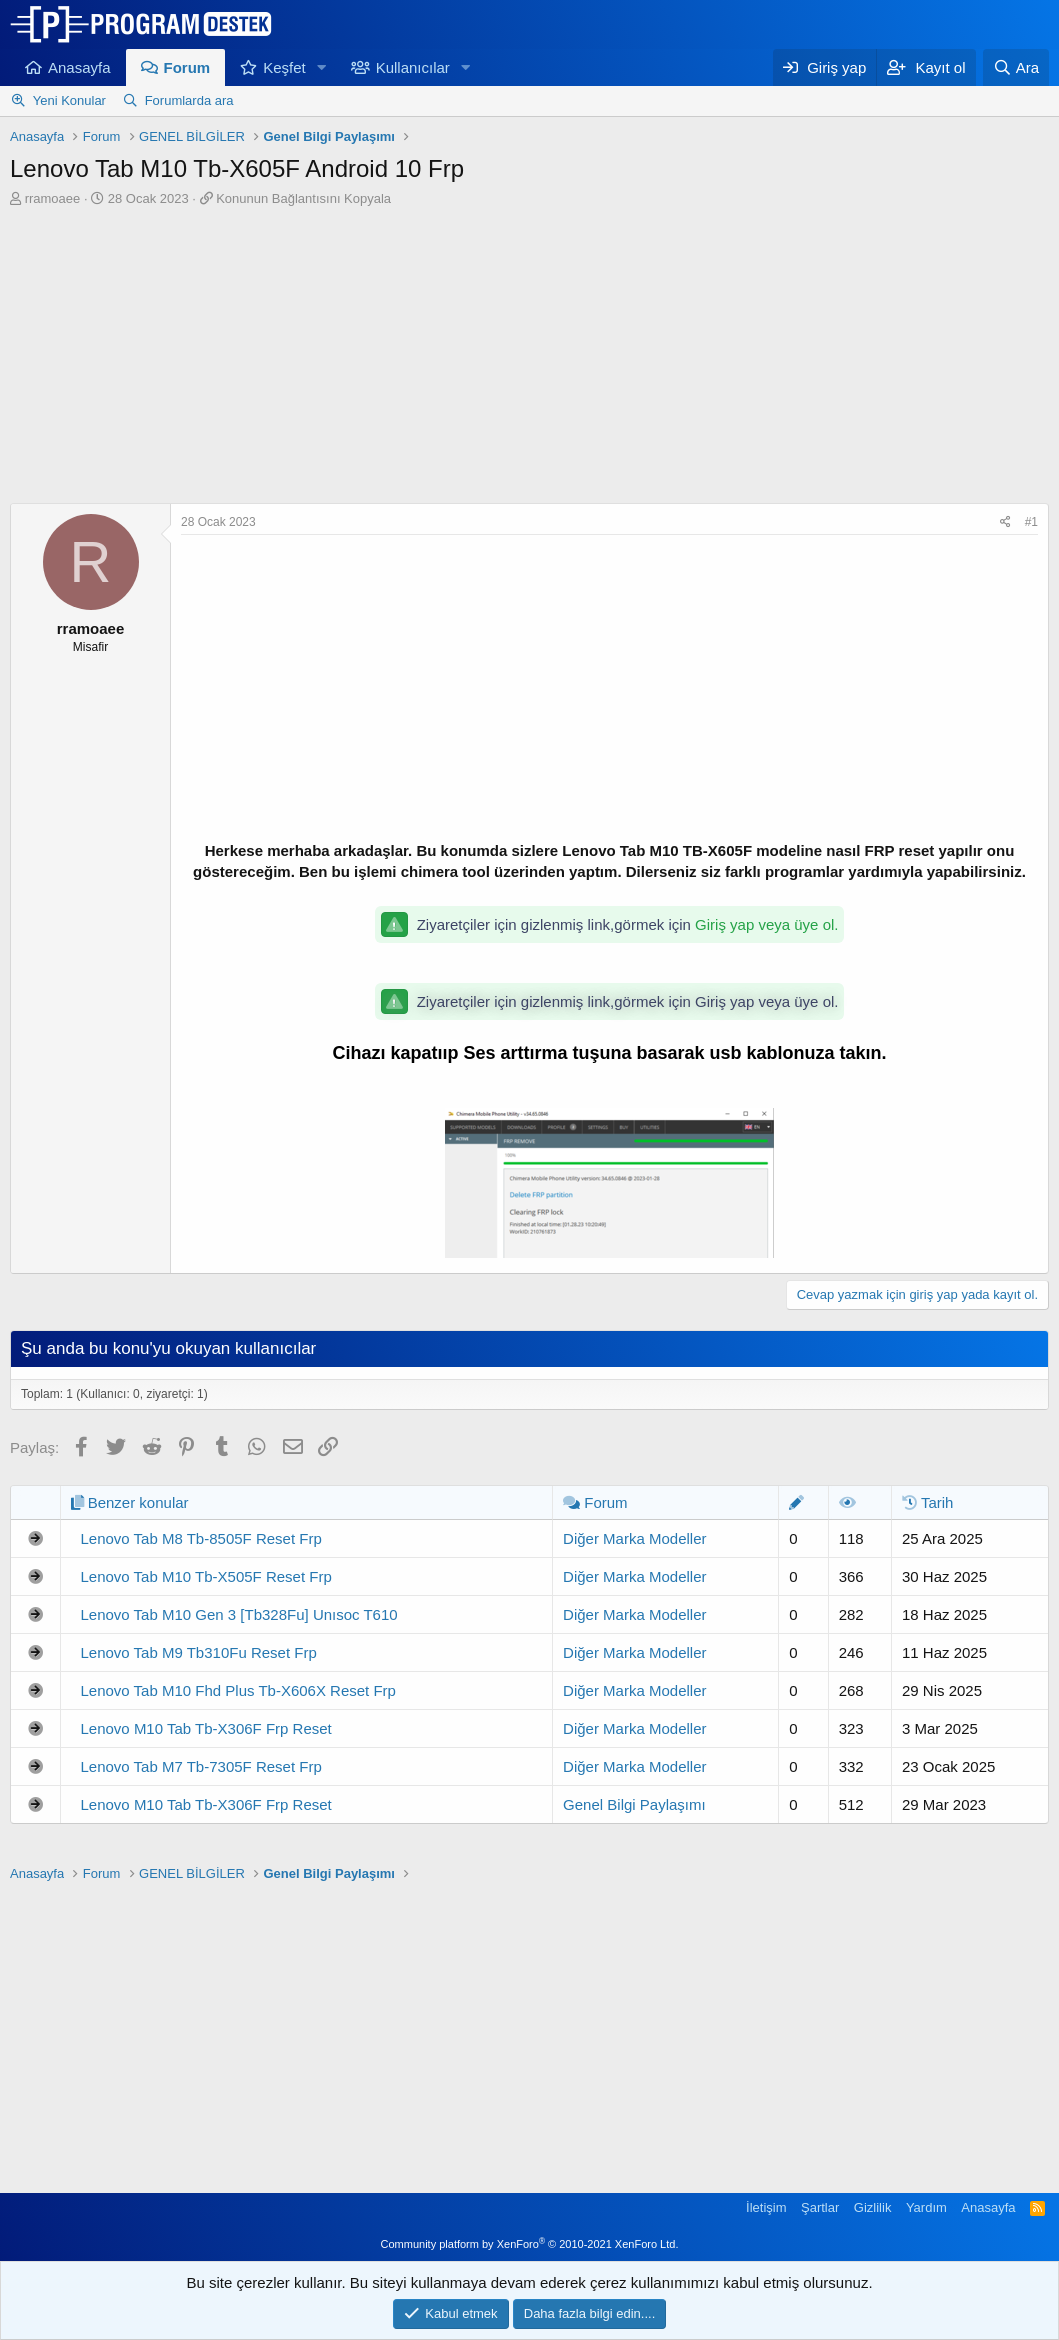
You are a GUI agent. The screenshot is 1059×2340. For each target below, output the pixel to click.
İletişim (766, 2207)
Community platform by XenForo (530, 2244)
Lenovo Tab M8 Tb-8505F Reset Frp (201, 1538)
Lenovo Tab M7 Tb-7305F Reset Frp (201, 1766)
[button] (322, 67)
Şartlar (820, 2207)
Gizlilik (873, 2207)
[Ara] (1016, 67)
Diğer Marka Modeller (634, 1538)
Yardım (926, 2207)
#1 (1031, 522)
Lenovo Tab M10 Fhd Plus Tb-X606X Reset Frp (238, 1690)
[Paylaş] (1005, 522)
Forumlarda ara (189, 100)
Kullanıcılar (413, 67)
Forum (187, 67)
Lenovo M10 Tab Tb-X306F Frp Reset (206, 1728)
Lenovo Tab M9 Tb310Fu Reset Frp (199, 1652)
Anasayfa (79, 67)
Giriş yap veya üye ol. (766, 924)
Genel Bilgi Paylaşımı (634, 1804)
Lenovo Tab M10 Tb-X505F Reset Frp (206, 1576)
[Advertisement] (530, 358)
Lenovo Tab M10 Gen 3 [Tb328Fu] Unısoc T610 (239, 1614)
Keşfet (284, 67)
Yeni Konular (69, 100)
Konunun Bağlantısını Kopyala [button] (303, 198)
